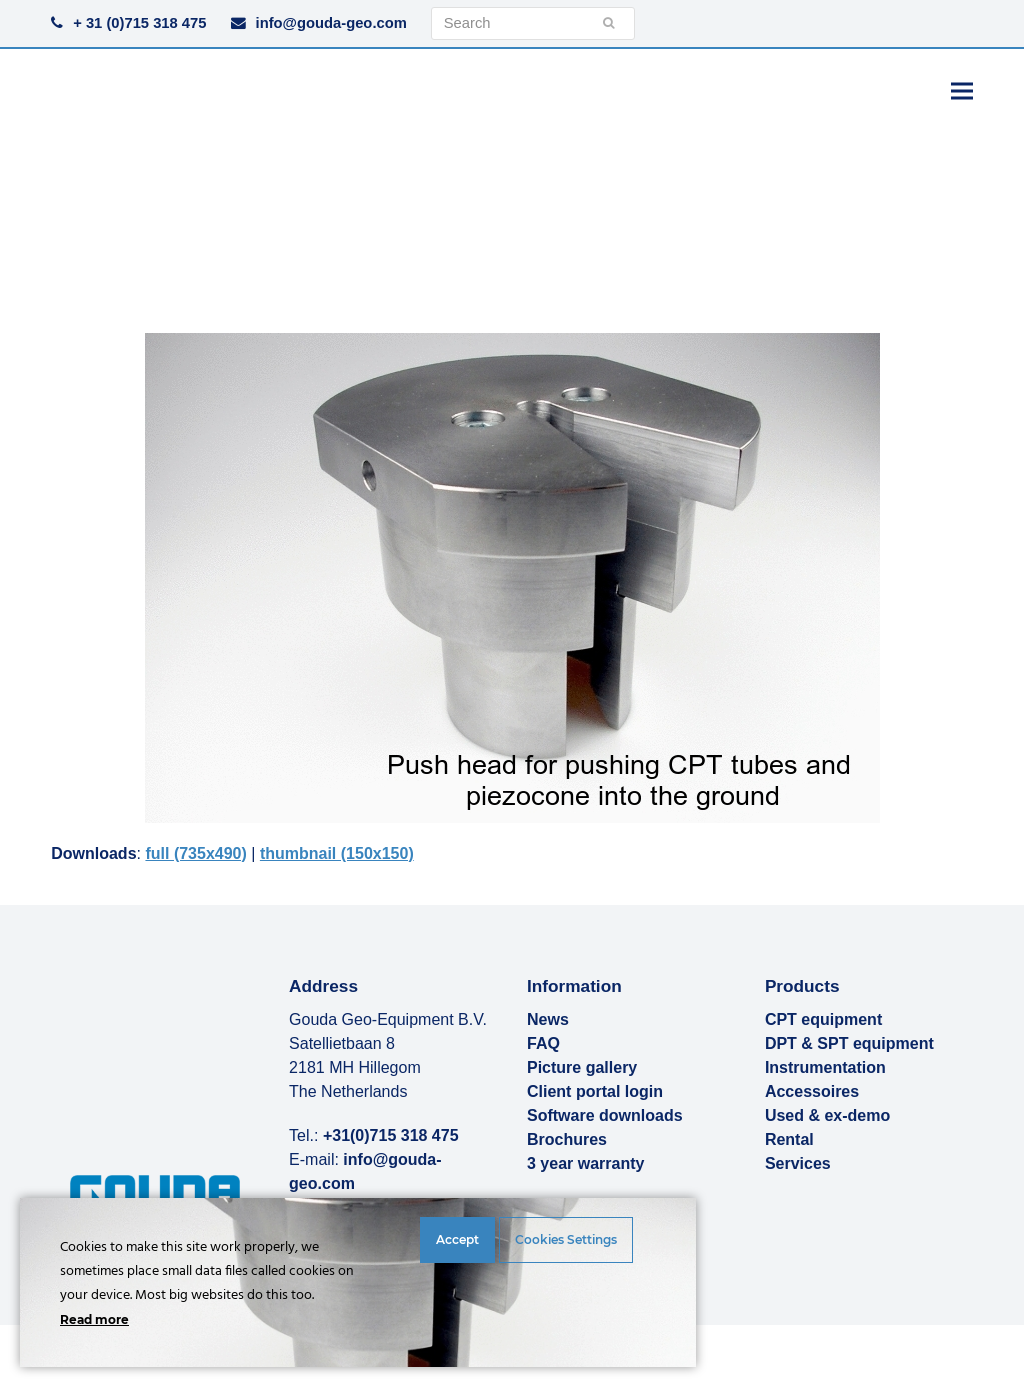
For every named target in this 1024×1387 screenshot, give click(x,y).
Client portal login (595, 1091)
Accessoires (812, 1091)
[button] (962, 90)
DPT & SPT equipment (849, 1043)
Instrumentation (825, 1067)
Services (798, 1163)
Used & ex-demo (827, 1115)
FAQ (543, 1043)
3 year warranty (585, 1163)
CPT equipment (823, 1019)
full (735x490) (195, 853)
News (548, 1019)
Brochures (567, 1139)
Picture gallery (582, 1067)
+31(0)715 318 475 (391, 1135)
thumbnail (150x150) (337, 853)
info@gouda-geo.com (331, 23)
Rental (789, 1139)
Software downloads (605, 1115)
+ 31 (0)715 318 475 (139, 23)
